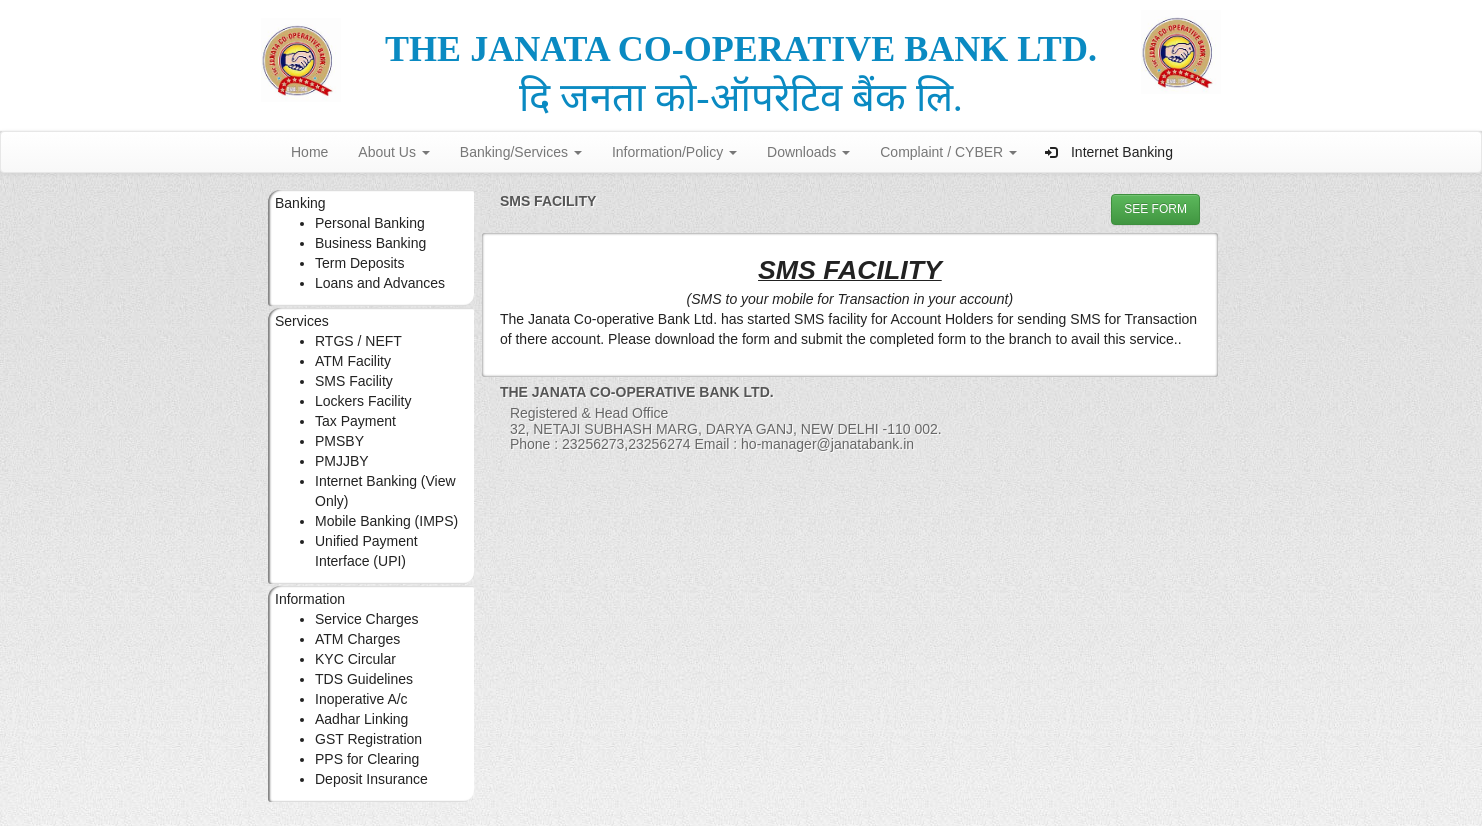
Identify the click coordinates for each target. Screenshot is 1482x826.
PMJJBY (342, 461)
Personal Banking (370, 223)
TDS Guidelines (364, 679)
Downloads (808, 152)
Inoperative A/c (361, 699)
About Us (393, 152)
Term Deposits (359, 263)
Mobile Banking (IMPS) (386, 521)
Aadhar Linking (361, 719)
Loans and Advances (380, 283)
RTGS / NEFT (358, 341)
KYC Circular (355, 659)
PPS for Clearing (367, 759)
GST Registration (368, 739)
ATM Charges (357, 639)
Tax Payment (355, 421)
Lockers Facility (363, 401)
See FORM (1155, 209)
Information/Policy (674, 152)
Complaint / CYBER (948, 152)
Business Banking (370, 243)
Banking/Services (521, 152)
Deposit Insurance (371, 779)
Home (309, 152)
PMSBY (339, 441)
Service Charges (367, 619)
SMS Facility (354, 381)
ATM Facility (353, 361)
